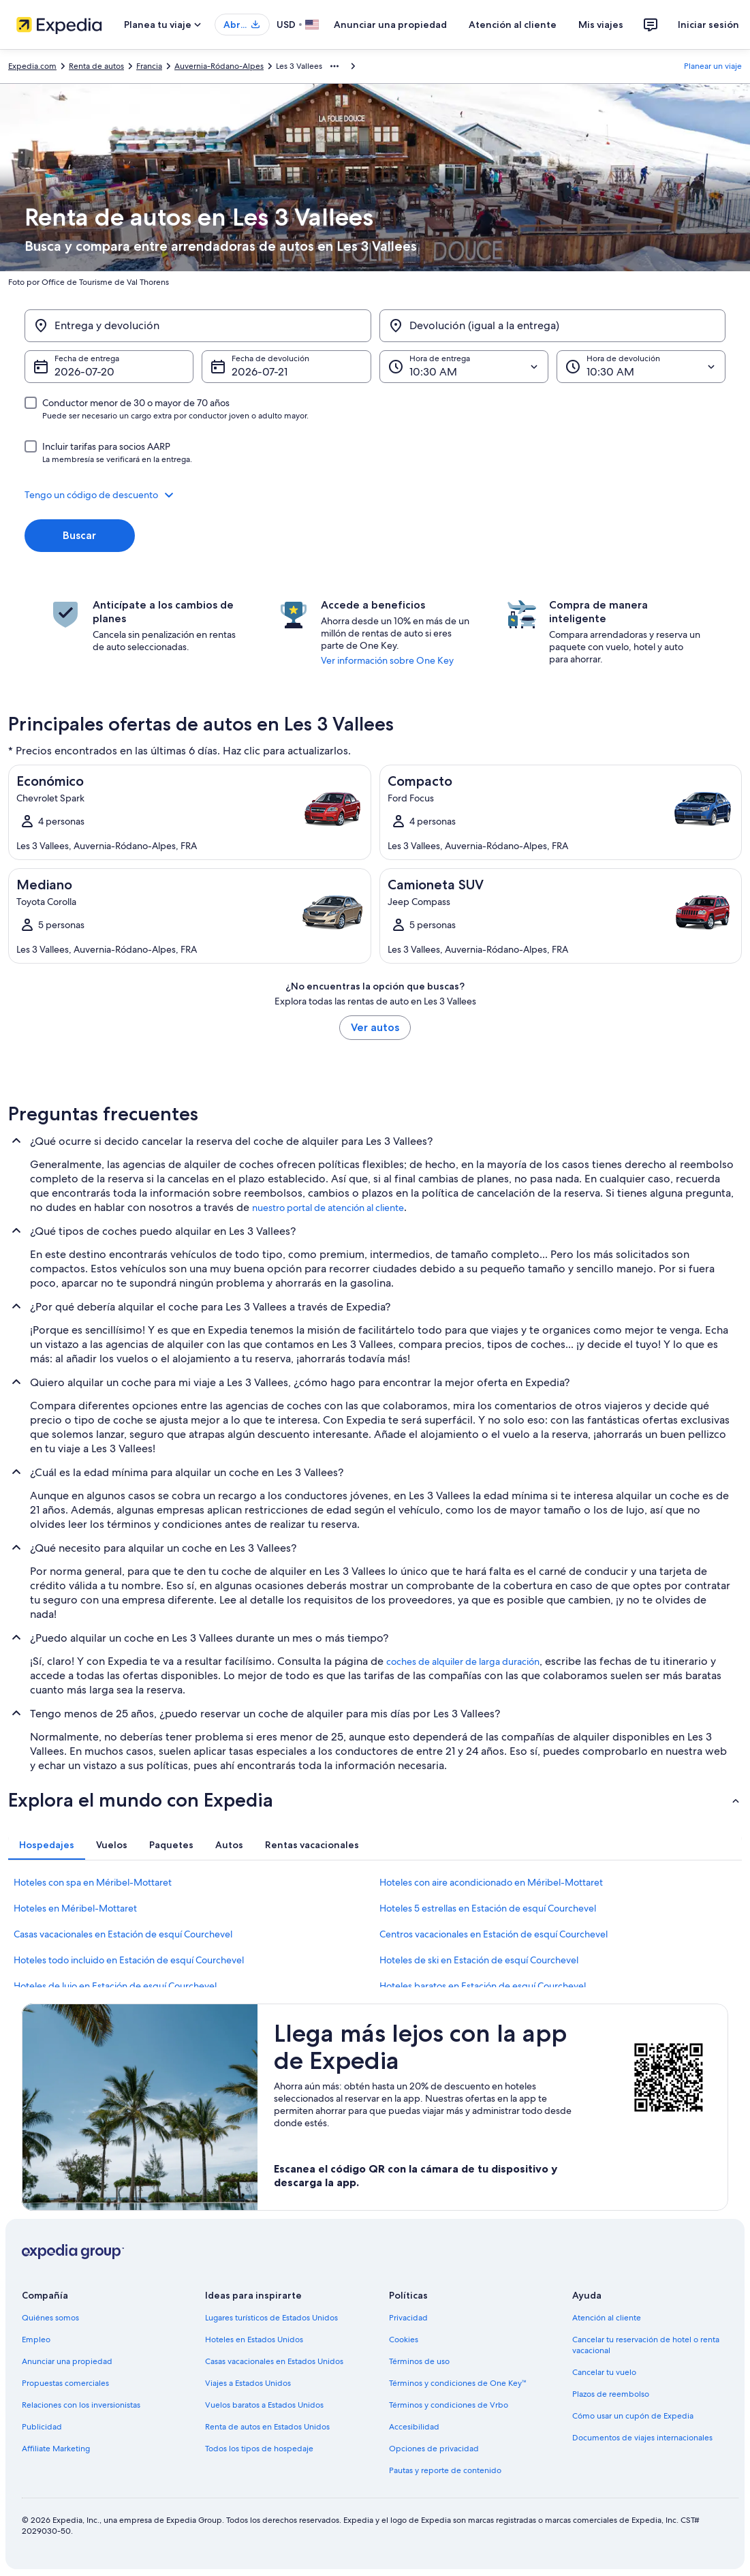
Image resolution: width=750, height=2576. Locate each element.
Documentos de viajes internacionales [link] (642, 2437)
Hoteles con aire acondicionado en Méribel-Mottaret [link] (491, 1882)
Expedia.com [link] (32, 66)
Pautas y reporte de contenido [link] (445, 2470)
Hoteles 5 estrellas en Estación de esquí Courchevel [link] (487, 1908)
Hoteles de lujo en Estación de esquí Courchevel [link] (115, 1986)
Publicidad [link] (42, 2426)
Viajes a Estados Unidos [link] (248, 2383)
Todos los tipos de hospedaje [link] (259, 2448)
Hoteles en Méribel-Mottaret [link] (75, 1908)
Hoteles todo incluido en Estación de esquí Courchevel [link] (129, 1960)
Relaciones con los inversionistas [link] (81, 2404)
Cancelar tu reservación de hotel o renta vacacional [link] (645, 2345)
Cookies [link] (403, 2339)
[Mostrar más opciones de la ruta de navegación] (334, 66)
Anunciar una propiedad (390, 24)
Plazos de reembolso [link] (610, 2394)
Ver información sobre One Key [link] (387, 660)
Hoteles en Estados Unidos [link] (254, 2339)
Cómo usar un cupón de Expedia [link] (632, 2415)
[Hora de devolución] (641, 366)
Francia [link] (149, 66)
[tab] (46, 1845)
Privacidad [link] (408, 2317)
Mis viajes (600, 24)
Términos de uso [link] (419, 2361)
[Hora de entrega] (463, 366)
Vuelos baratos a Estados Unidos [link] (264, 2404)
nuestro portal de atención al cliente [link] (328, 1207)
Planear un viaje (713, 66)
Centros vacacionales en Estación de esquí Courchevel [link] (493, 1934)
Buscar (79, 535)
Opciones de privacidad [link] (434, 2448)
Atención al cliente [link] (606, 2317)
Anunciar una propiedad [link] (67, 2361)
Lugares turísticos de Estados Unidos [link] (271, 2317)
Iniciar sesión (708, 24)
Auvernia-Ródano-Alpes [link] (219, 66)
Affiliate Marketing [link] (56, 2448)
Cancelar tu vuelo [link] (604, 2372)
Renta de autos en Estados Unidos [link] (267, 2426)
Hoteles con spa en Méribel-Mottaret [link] (93, 1882)
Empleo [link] (36, 2339)
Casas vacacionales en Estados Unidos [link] (274, 2361)
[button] (375, 495)
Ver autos (375, 1027)
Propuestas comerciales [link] (65, 2383)
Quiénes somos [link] (50, 2317)
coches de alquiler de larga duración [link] (463, 1661)
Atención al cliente (513, 24)
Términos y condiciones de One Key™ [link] (458, 2383)
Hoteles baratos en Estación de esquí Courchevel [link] (482, 1986)
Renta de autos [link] (96, 66)
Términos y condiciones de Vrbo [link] (448, 2404)
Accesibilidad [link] (414, 2426)
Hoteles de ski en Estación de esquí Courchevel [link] (478, 1960)
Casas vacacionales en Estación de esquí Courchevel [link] (123, 1934)
